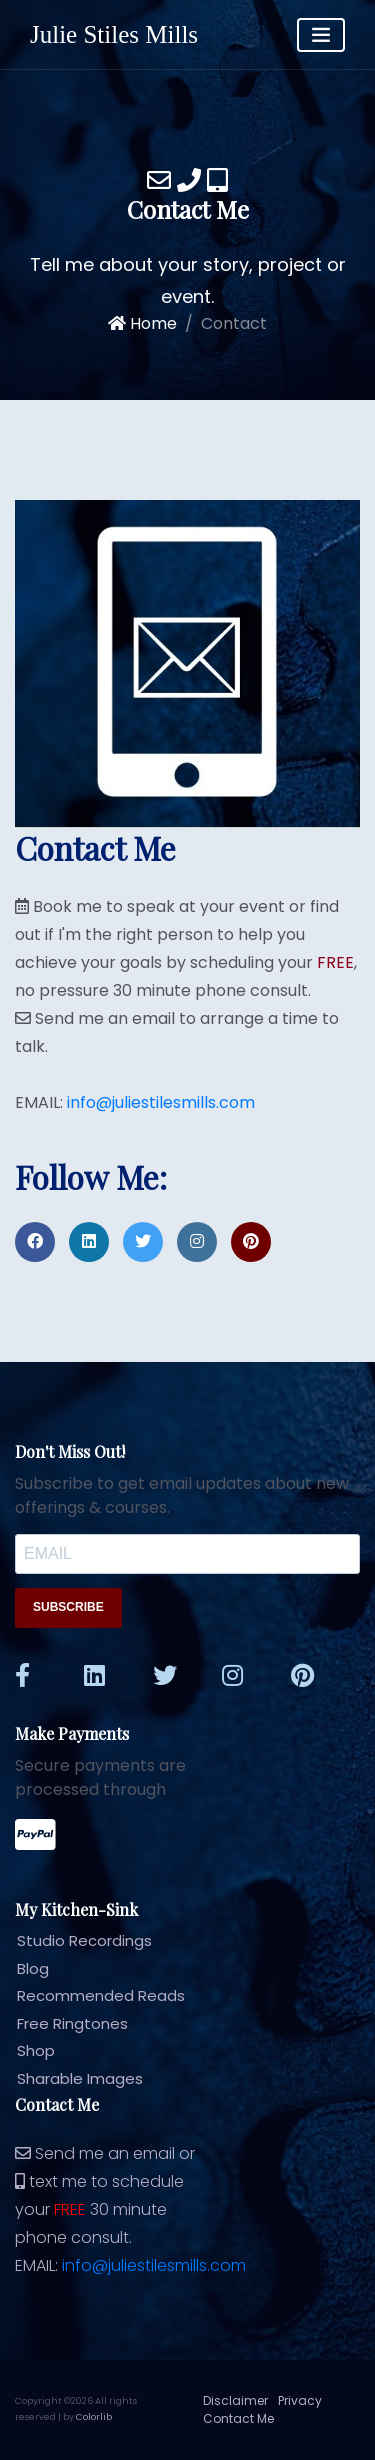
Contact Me (238, 2418)
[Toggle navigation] (321, 35)
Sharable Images (71, 2078)
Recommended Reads (92, 1995)
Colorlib (94, 2417)
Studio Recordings (76, 1940)
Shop (27, 2050)
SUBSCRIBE (68, 1607)
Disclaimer (235, 2400)
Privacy (300, 2400)
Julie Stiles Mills (114, 34)
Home (142, 323)
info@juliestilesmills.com (161, 1102)
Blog (24, 1968)
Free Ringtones (64, 2023)
